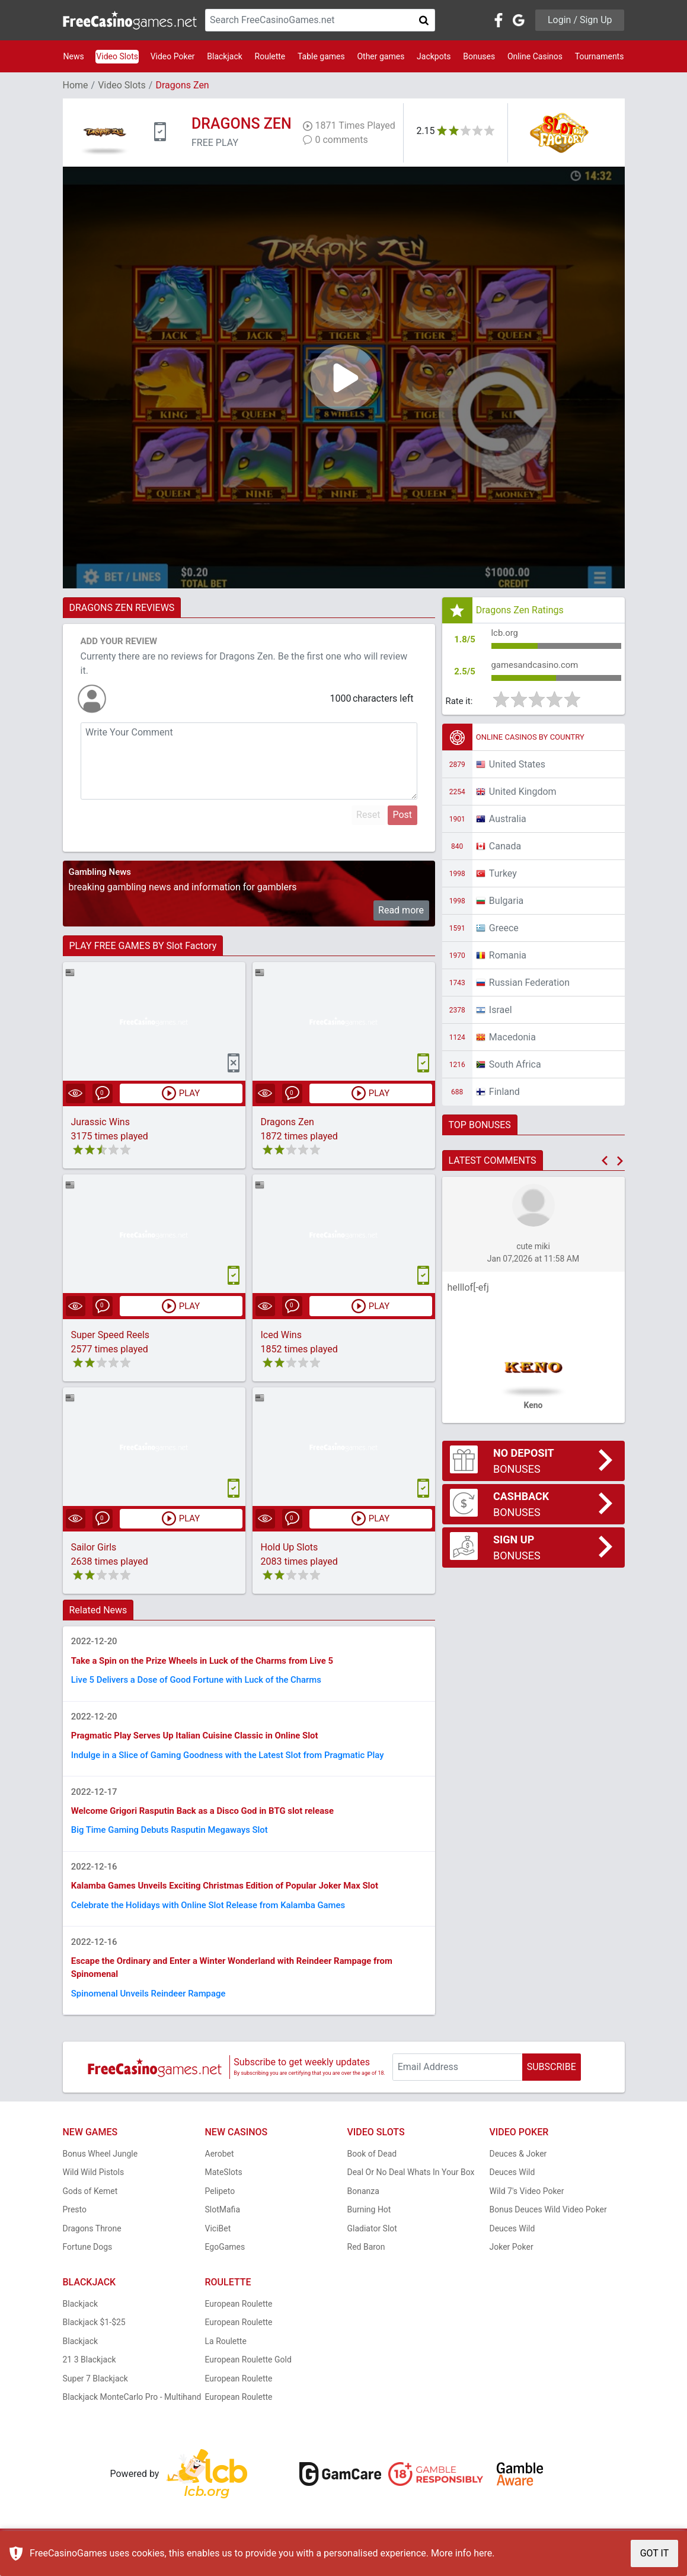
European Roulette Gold (248, 2381)
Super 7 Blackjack (95, 2399)
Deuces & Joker (518, 2174)
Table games (321, 56)
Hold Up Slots (289, 1548)
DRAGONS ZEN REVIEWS (122, 607)
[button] (604, 1166)
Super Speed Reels (110, 1335)
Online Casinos (535, 56)
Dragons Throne (92, 2249)
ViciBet (218, 2249)
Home (75, 85)
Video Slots (117, 56)
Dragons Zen (287, 1122)
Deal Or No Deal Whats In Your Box (411, 2193)
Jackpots (433, 56)
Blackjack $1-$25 (94, 2343)
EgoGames (225, 2268)
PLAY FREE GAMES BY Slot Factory (143, 945)
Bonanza (363, 2212)
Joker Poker (511, 2268)
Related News (98, 1611)
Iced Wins (281, 1335)
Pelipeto (220, 2212)
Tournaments (599, 56)
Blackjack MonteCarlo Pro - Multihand (132, 2418)
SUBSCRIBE (551, 2088)
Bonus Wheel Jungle (100, 2174)
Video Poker (173, 56)
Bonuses (479, 56)
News (73, 56)
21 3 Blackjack (89, 2381)
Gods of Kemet (90, 2212)
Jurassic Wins (100, 1122)
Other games (380, 56)
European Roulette (239, 2324)
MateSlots (223, 2193)
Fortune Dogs (88, 2268)
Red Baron (366, 2268)
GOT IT (654, 2553)
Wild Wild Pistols (93, 2193)
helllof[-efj (468, 1292)
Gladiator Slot (372, 2249)
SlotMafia (223, 2231)
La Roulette (226, 2362)
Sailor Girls (94, 1548)
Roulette (270, 56)
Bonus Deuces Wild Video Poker (548, 2231)
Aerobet (219, 2174)
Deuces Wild (512, 2193)
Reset (368, 814)
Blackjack (224, 56)
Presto (75, 2231)
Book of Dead (372, 2174)
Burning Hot (369, 2231)
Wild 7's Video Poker (527, 2212)
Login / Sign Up (580, 20)
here (483, 2553)
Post (402, 814)
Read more (401, 910)
